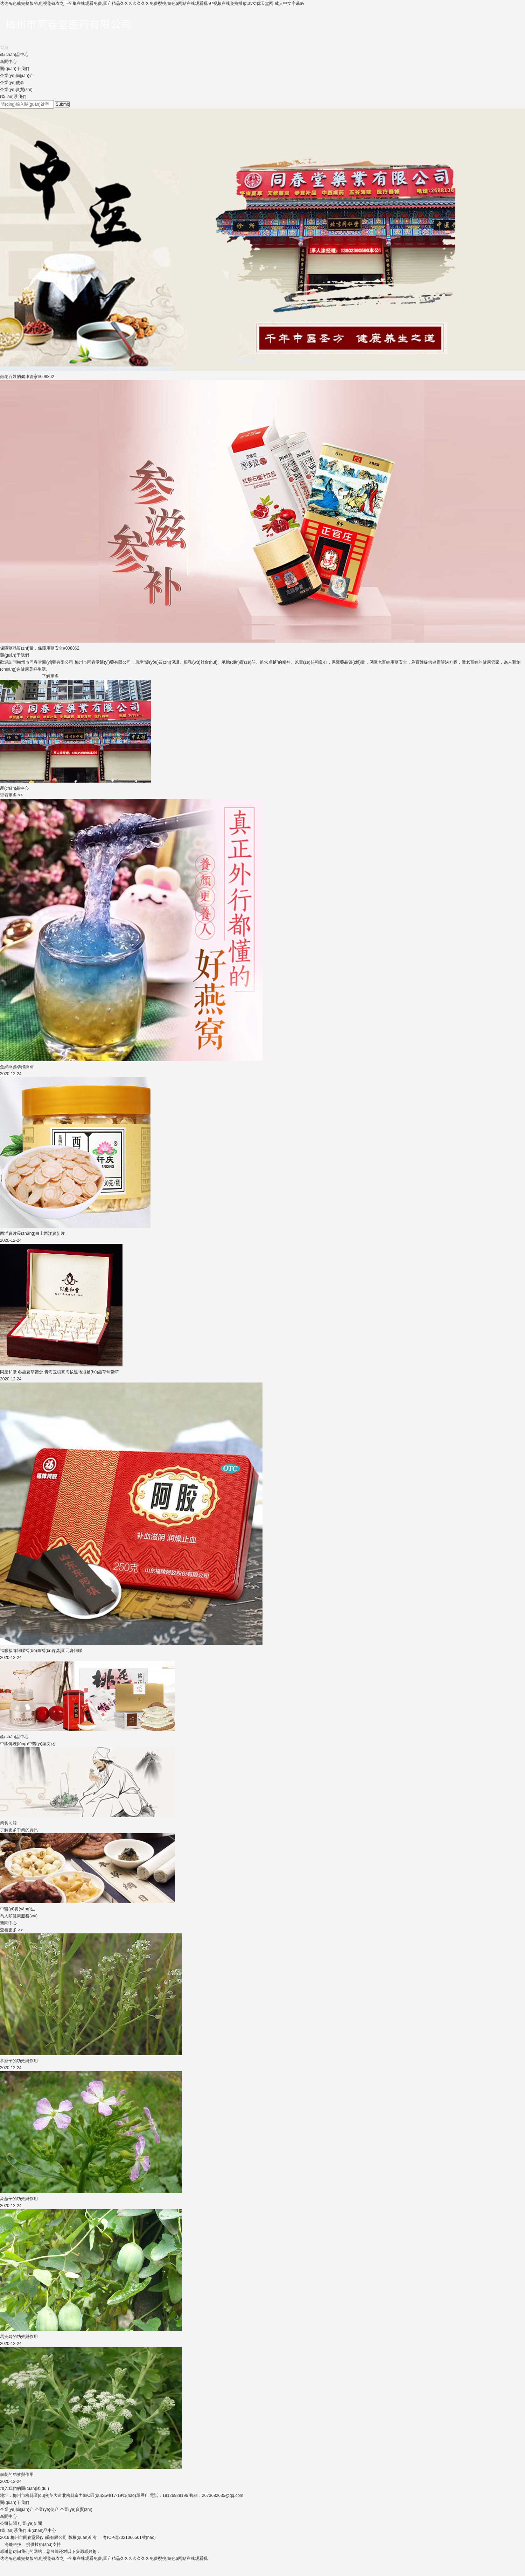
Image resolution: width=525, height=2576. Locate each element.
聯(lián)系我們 (13, 96)
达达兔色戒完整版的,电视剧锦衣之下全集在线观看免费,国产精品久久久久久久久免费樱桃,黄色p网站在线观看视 (104, 2558)
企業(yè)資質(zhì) (16, 89)
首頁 (4, 47)
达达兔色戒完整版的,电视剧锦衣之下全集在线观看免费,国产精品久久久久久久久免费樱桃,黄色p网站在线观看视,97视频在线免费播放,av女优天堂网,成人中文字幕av (152, 3)
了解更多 (50, 676)
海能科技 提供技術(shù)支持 (30, 2544)
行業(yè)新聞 (30, 2523)
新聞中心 (8, 61)
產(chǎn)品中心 (14, 54)
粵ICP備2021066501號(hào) (129, 2537)
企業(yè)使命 (12, 82)
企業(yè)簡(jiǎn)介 (17, 75)
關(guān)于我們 (14, 68)
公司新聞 (8, 2523)
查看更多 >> (11, 795)
